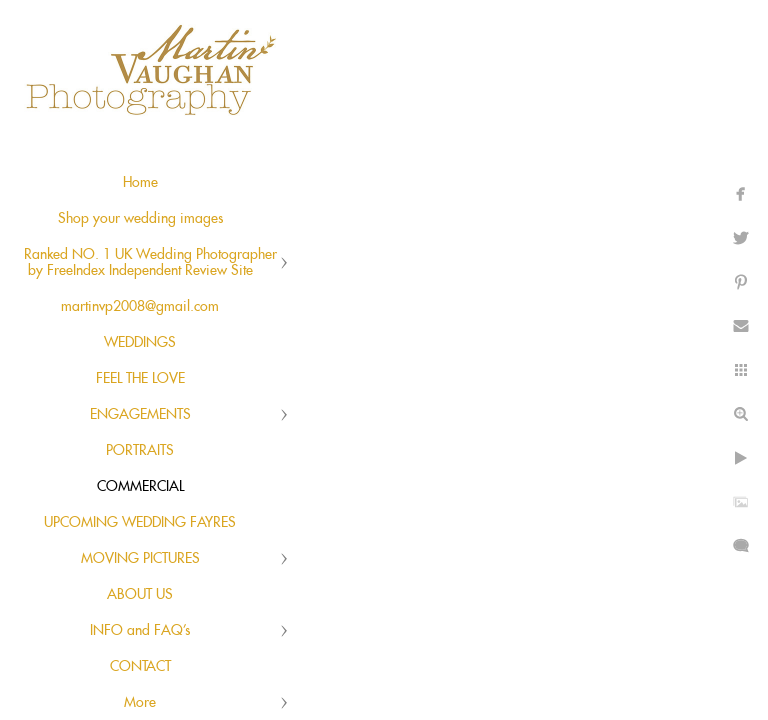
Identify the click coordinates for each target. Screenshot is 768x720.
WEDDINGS (140, 343)
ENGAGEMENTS (140, 415)
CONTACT (140, 667)
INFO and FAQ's (140, 631)
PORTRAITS (140, 451)
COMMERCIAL (140, 487)
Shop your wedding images (140, 219)
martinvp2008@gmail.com (140, 307)
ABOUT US (140, 595)
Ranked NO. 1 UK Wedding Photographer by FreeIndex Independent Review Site (150, 263)
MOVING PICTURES (140, 559)
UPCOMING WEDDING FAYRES (140, 523)
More (140, 703)
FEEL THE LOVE (140, 379)
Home (140, 183)
